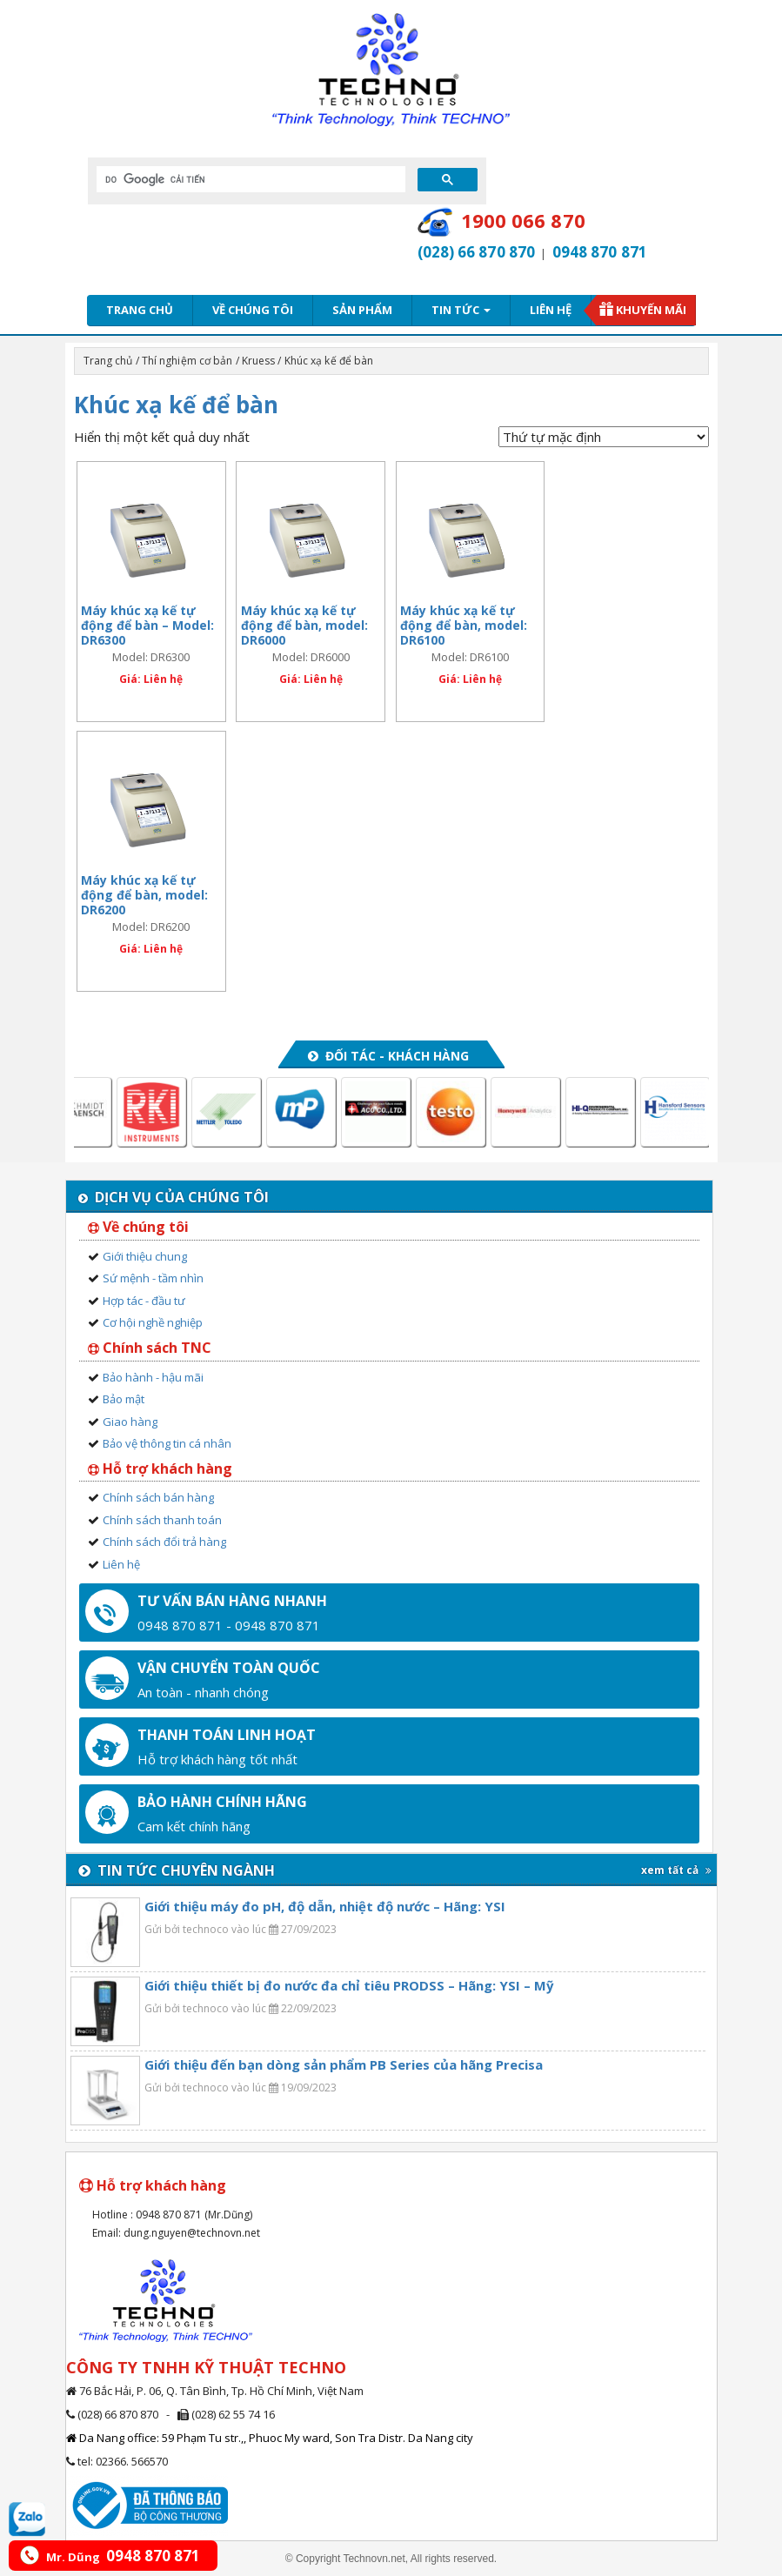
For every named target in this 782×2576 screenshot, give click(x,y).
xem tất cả (676, 1870)
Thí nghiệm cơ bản (187, 360)
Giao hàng (130, 1421)
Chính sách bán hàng (158, 1497)
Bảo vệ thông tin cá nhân (167, 1443)
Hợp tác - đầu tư (144, 1300)
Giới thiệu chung (145, 1256)
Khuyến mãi (651, 310)
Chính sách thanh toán (162, 1520)
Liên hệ (550, 310)
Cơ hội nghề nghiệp (153, 1322)
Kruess (259, 360)
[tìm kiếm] (249, 179)
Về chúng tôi (252, 310)
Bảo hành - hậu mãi (153, 1377)
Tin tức (461, 310)
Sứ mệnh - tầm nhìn (153, 1278)
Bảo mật (123, 1399)
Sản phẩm (362, 310)
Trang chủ (139, 310)
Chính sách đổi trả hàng (164, 1541)
